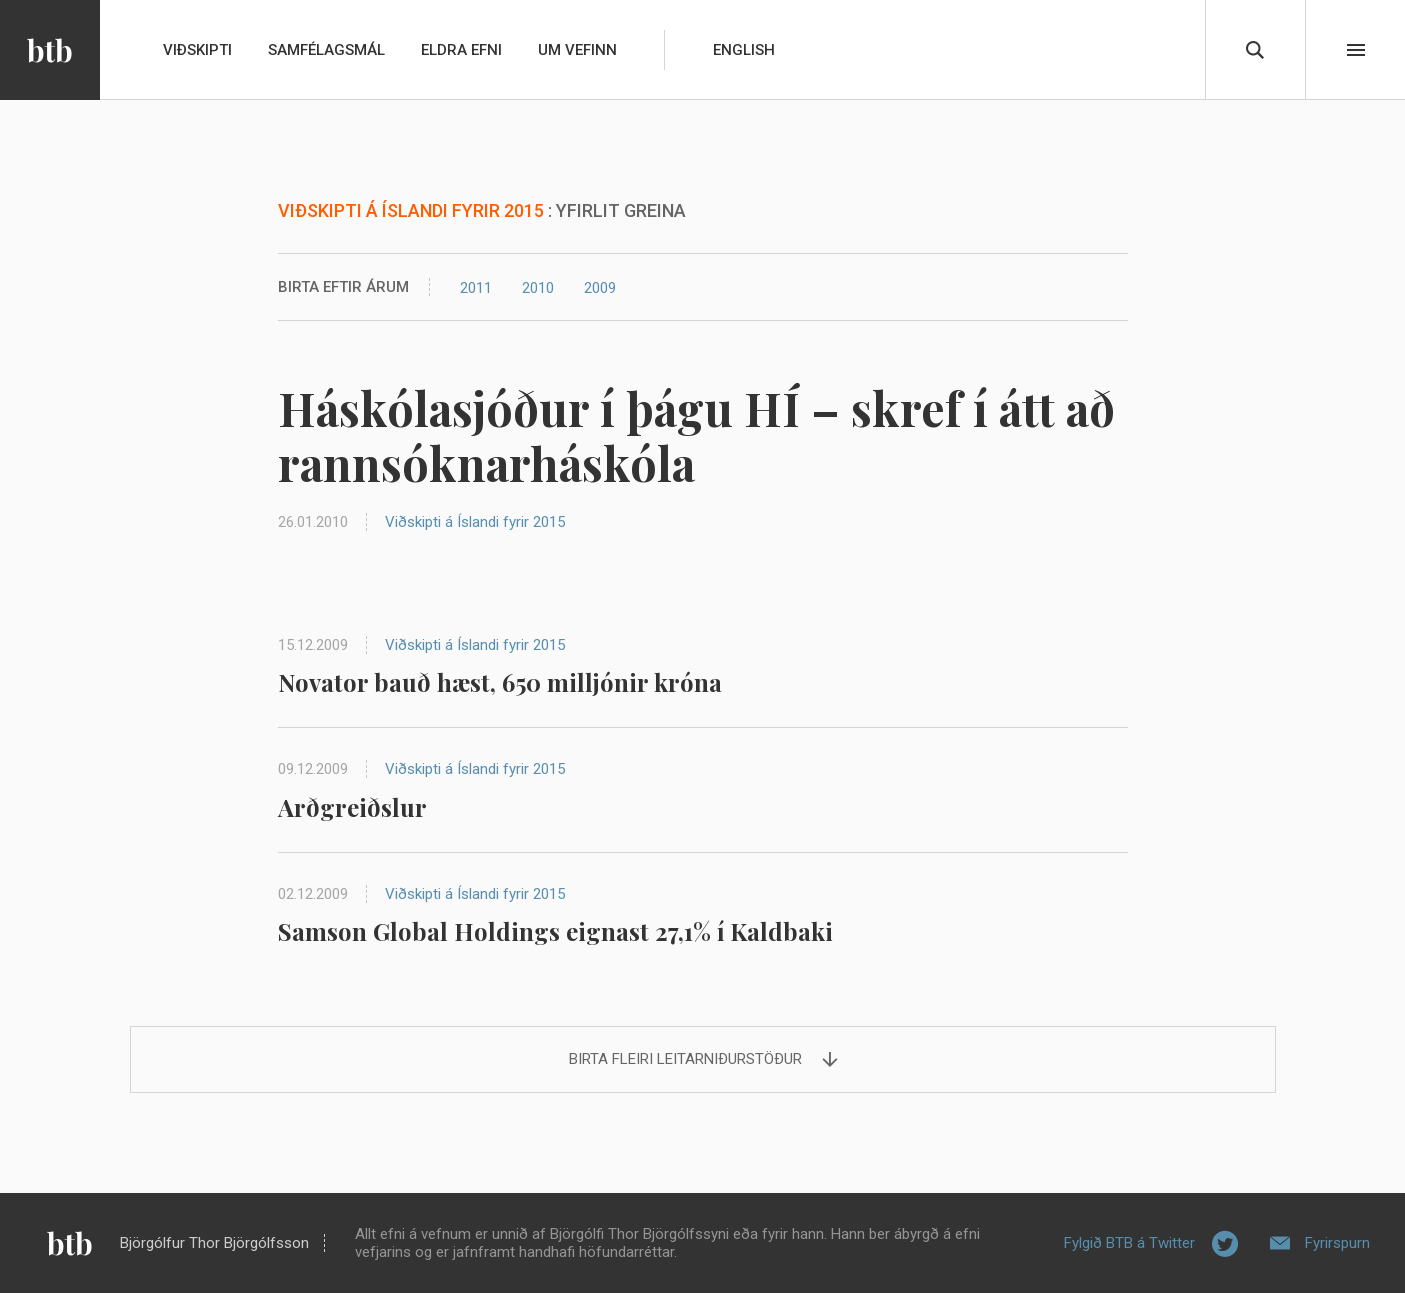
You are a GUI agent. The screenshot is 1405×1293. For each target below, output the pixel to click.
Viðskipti (197, 50)
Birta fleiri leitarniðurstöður (685, 1059)
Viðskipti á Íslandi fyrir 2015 (475, 522)
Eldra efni (461, 50)
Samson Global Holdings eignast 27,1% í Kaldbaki (555, 931)
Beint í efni (1356, 50)
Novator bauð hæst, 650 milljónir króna (500, 682)
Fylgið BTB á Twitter (1129, 1243)
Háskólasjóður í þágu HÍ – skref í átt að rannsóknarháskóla (696, 435)
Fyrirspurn (1337, 1243)
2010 (538, 288)
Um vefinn (577, 50)
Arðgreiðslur (352, 807)
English (744, 50)
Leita (1255, 50)
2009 (600, 288)
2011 (476, 288)
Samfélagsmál (326, 50)
